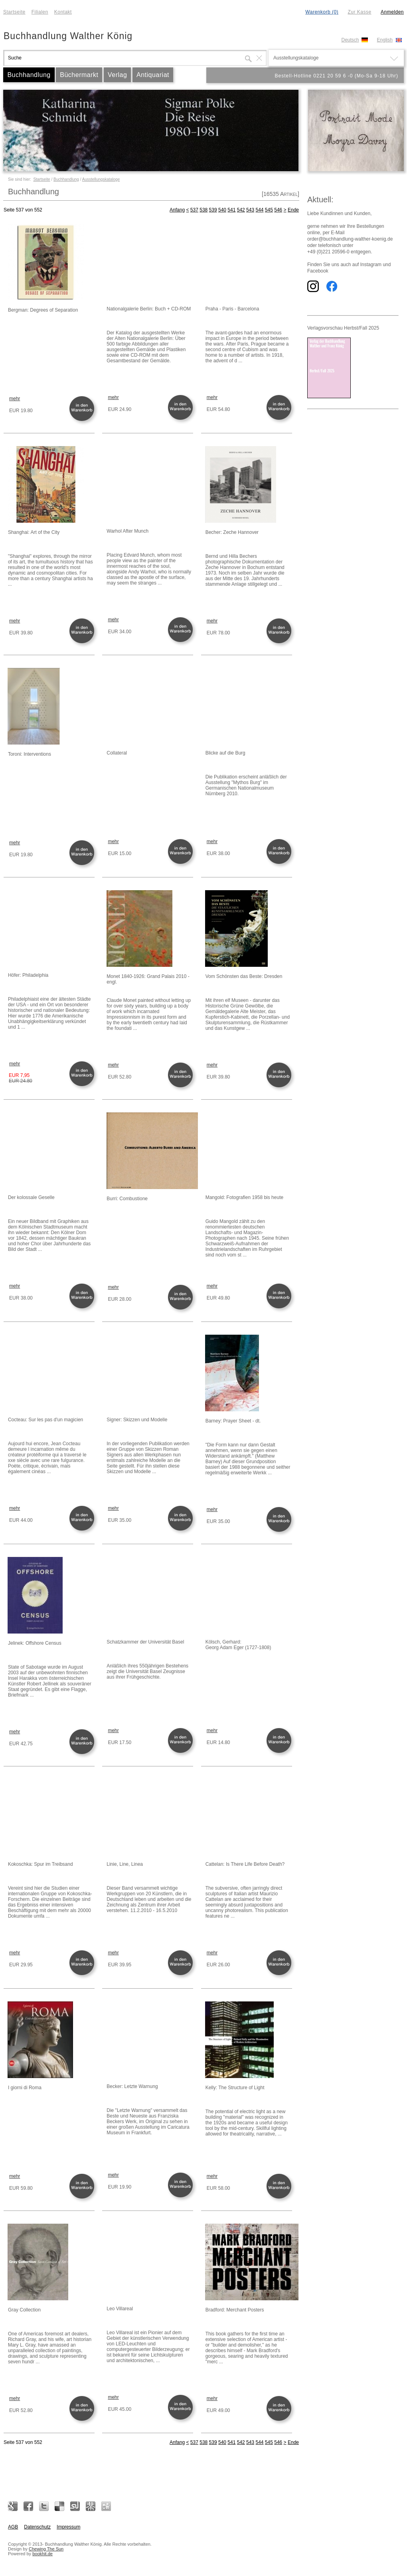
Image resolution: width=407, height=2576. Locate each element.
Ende (293, 210)
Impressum (68, 2527)
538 (203, 210)
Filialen (40, 12)
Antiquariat (152, 74)
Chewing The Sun (46, 2548)
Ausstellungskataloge (101, 179)
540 (222, 210)
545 (269, 210)
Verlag (117, 74)
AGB (13, 2527)
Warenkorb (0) (321, 12)
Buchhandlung (28, 74)
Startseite (14, 12)
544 (259, 210)
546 (278, 210)
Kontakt (63, 12)
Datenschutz (37, 2527)
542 (241, 210)
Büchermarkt (79, 74)
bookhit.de (42, 2553)
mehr (14, 398)
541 (231, 210)
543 (250, 210)
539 (213, 210)
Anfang (177, 210)
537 (194, 210)
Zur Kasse (359, 12)
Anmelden (392, 12)
